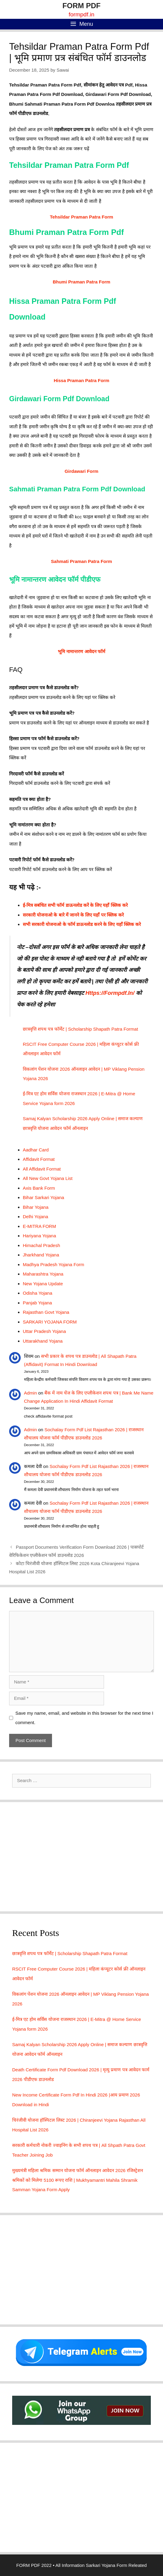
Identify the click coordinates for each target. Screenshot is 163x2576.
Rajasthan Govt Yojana (46, 1312)
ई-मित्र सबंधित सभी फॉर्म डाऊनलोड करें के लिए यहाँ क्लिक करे (75, 905)
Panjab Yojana (37, 1302)
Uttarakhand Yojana (43, 1341)
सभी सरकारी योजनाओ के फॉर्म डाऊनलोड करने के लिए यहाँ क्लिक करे (82, 924)
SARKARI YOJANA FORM (50, 1321)
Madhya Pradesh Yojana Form (53, 1264)
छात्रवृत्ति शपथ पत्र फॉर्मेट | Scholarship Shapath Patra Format (80, 1029)
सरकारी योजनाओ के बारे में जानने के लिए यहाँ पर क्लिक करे (73, 914)
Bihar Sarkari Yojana (43, 1197)
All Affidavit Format (42, 1168)
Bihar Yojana (35, 1207)
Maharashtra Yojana (43, 1273)
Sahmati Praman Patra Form (81, 561)
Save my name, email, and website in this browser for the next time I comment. (85, 1717)
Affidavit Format (39, 1159)
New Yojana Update (43, 1283)
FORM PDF (81, 6)
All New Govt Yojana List (47, 1178)
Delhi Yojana (35, 1216)
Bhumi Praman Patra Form (81, 281)
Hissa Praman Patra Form (81, 380)
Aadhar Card (36, 1149)
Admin (30, 1392)
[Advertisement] (81, 1856)
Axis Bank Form (39, 1188)
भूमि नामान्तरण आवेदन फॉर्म (81, 651)
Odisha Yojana (37, 1293)
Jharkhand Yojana (41, 1254)
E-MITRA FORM (39, 1226)
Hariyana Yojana (39, 1235)
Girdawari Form (82, 471)
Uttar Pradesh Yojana (44, 1331)
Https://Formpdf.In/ (109, 993)
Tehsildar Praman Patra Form (81, 216)
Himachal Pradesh (41, 1245)
